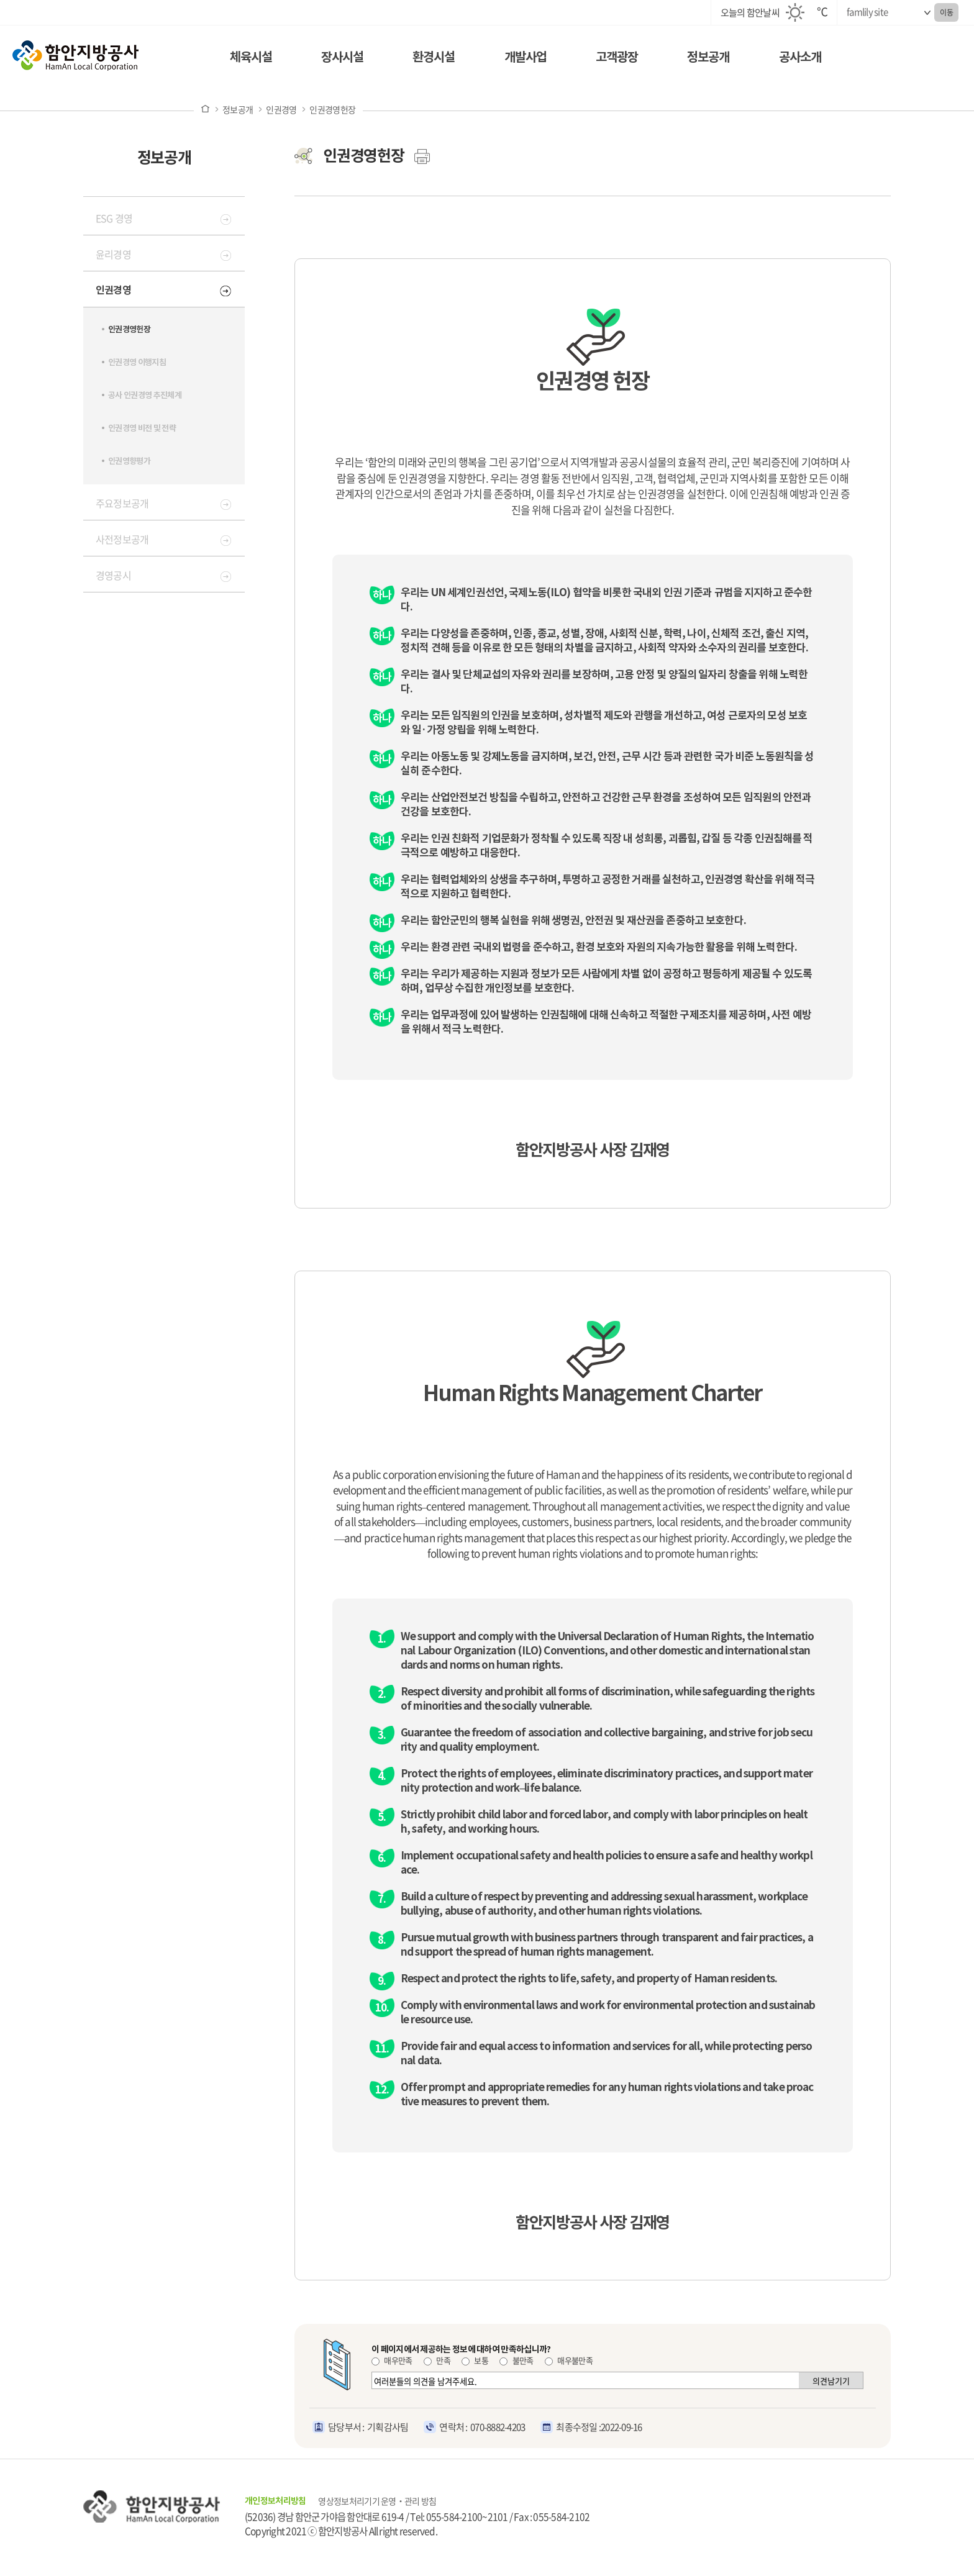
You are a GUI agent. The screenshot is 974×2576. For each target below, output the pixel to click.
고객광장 (617, 57)
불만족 (516, 2360)
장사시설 (342, 57)
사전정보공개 (122, 539)
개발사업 (525, 57)
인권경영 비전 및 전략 (142, 428)
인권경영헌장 (332, 109)
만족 (437, 2360)
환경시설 (433, 57)
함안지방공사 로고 (108, 59)
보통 (475, 2360)
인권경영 (281, 109)
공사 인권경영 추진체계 (144, 395)
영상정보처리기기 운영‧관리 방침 (377, 2501)
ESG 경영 (114, 218)
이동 (946, 12)
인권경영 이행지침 (137, 362)
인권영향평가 (129, 461)
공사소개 (800, 57)
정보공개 (708, 57)
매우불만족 (569, 2360)
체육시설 (251, 57)
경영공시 (113, 575)
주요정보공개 (122, 503)
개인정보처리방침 (275, 2501)
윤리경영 (113, 254)
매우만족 (391, 2360)
